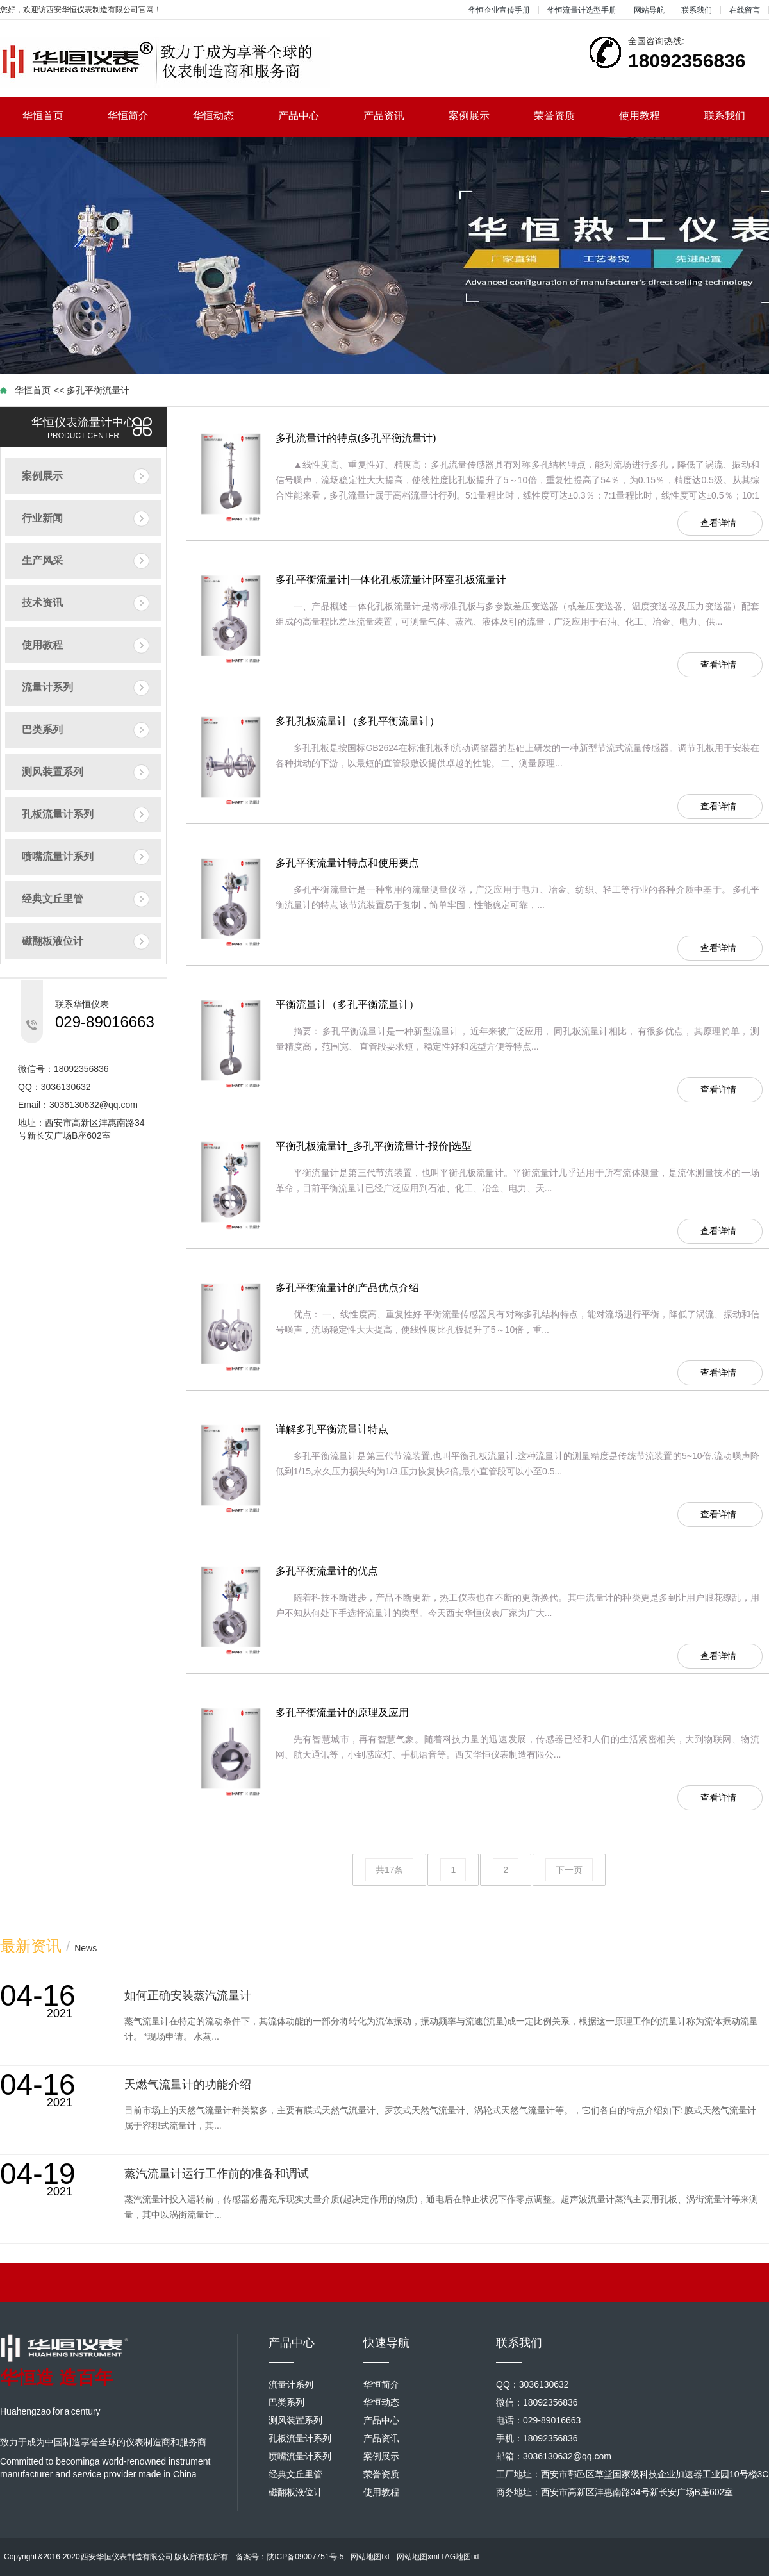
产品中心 (310, 115)
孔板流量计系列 (58, 814)
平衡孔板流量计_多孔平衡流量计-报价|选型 (374, 1146)
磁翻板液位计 (52, 941)
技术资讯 (42, 602)
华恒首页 (54, 115)
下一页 (569, 1870)
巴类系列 (42, 729)
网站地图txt (370, 2556)
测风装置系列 (52, 771)
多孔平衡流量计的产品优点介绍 (347, 1287)
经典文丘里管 (52, 898)
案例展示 (480, 115)
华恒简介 (139, 115)
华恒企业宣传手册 (499, 10)
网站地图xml (418, 2556)
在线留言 (744, 10)
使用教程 (650, 115)
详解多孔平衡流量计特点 (332, 1429)
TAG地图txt (459, 2556)
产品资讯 (395, 115)
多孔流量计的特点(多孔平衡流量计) (356, 438)
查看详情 (718, 523)
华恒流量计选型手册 (581, 10)
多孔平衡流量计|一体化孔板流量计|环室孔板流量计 (391, 579)
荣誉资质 (565, 115)
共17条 (390, 1870)
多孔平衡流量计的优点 (327, 1570)
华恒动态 (224, 115)
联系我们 (696, 10)
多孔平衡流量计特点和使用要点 (347, 862)
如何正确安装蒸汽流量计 (187, 1995)
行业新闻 (42, 518)
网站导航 (649, 10)
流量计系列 (47, 687)
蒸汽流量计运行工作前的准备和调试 (216, 2173)
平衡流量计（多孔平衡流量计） (347, 1004)
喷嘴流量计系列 (58, 856)
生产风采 (42, 560)
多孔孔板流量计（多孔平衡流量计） (358, 721)
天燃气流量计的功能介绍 (187, 2084)
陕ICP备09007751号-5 (305, 2556)
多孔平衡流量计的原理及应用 (342, 1712)
